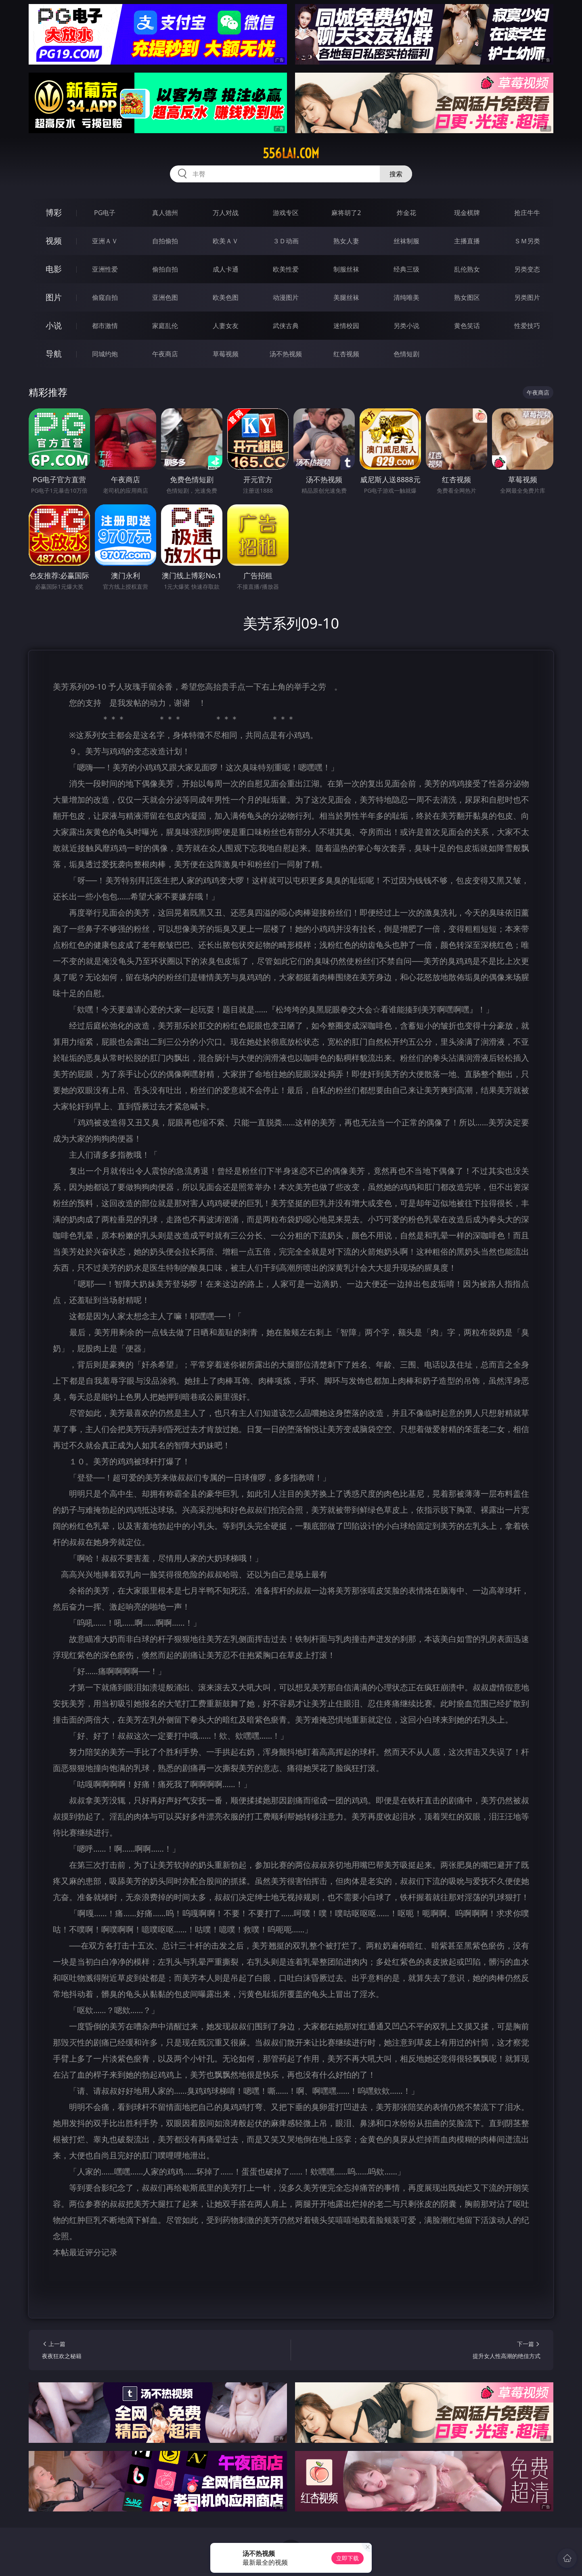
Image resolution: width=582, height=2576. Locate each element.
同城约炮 (105, 353)
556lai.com (291, 153)
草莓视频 (226, 353)
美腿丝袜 (346, 297)
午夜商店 (165, 353)
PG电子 (104, 212)
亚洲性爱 (105, 269)
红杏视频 (346, 353)
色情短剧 (406, 353)
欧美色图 (226, 297)
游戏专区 (286, 212)
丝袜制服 (406, 240)
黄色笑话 (467, 325)
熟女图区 (467, 297)
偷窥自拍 (105, 297)
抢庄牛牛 (527, 212)
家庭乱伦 (165, 325)
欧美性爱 (286, 269)
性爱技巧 (527, 325)
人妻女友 (226, 325)
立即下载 (347, 2558)
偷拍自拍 (165, 269)
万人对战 (226, 212)
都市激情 (105, 325)
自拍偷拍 (165, 240)
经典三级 (406, 269)
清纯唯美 (406, 297)
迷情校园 (346, 325)
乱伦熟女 (467, 269)
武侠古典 (286, 325)
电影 (54, 268)
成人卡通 (226, 269)
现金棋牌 (467, 212)
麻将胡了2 (346, 212)
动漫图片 (286, 297)
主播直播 (467, 240)
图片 (54, 297)
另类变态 (527, 269)
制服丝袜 (346, 269)
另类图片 (527, 297)
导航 (54, 353)
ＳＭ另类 (527, 240)
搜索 (395, 173)
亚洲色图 (165, 297)
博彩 (54, 212)
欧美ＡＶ (226, 240)
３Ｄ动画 (286, 240)
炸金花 (406, 212)
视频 (54, 240)
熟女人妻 (346, 240)
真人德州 (165, 212)
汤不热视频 (286, 353)
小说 (54, 325)
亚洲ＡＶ (105, 240)
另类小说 (406, 325)
